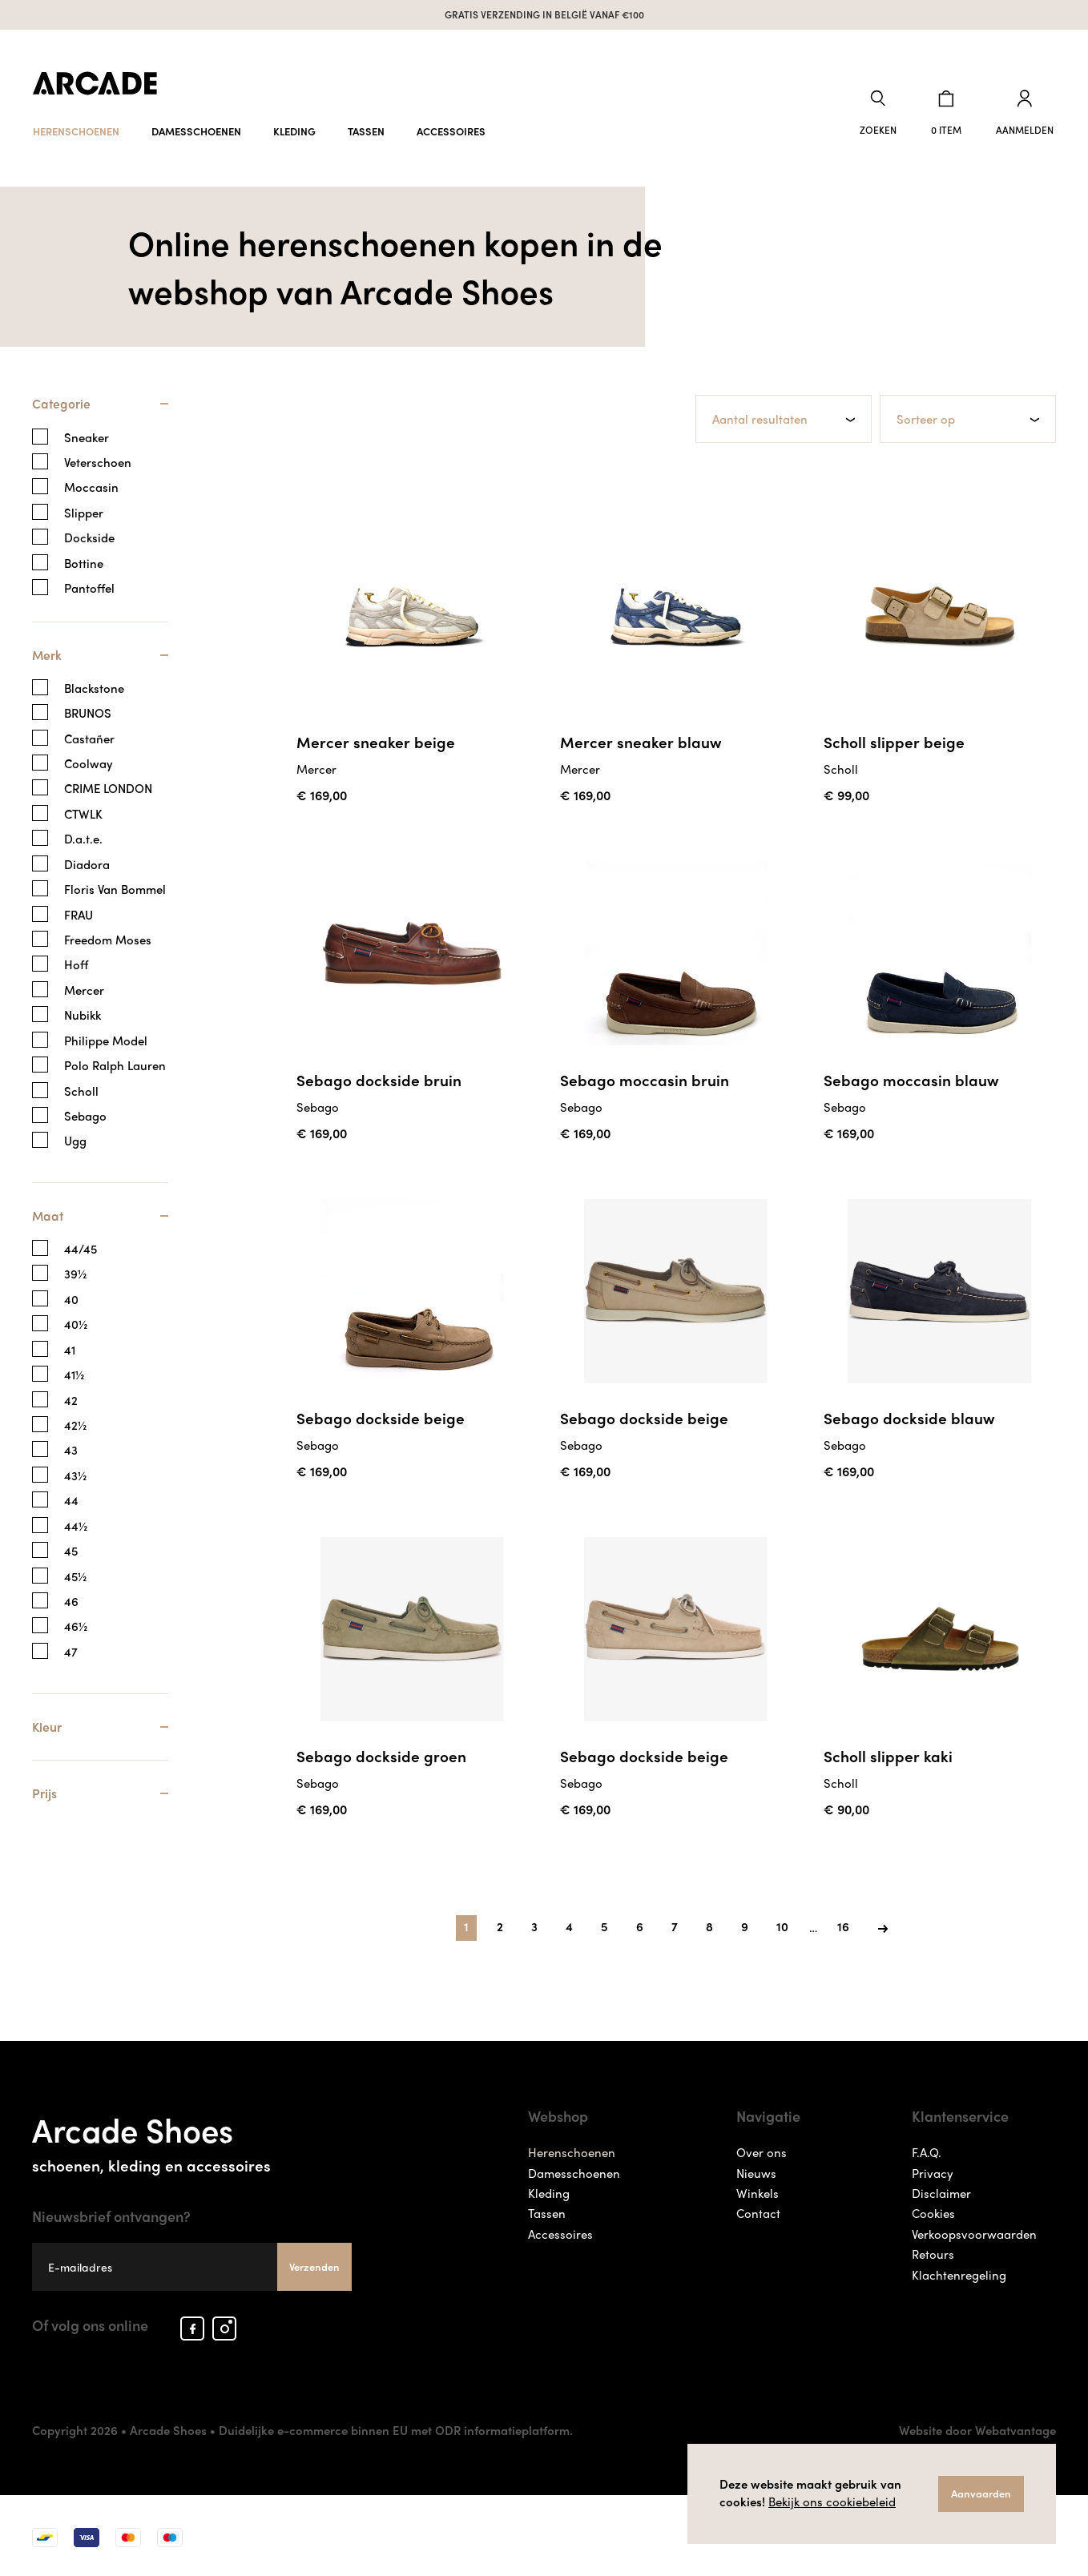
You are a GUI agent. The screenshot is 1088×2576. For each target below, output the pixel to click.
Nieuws (756, 2169)
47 (71, 1649)
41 (69, 1347)
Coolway (88, 761)
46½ (75, 1624)
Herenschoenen (76, 126)
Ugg (75, 1138)
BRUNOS (87, 710)
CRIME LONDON (108, 786)
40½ (75, 1322)
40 (71, 1297)
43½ (75, 1473)
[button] (884, 111)
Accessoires (451, 126)
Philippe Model (105, 1038)
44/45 (80, 1247)
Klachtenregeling (959, 2271)
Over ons (761, 2149)
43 (71, 1448)
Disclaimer (941, 2190)
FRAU (78, 912)
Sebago (85, 1113)
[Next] (883, 1924)
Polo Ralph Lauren (115, 1063)
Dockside (89, 535)
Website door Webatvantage (977, 2427)
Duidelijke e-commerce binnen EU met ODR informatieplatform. (396, 2427)
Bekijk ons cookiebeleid (832, 2501)
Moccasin (91, 485)
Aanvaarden (981, 2493)
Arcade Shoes (192, 2136)
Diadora (87, 862)
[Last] (843, 1924)
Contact (758, 2210)
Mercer (84, 988)
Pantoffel (89, 585)
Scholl (81, 1089)
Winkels (757, 2190)
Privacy (932, 2169)
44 (71, 1499)
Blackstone (94, 686)
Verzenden (314, 2262)
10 (782, 1923)
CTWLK (83, 811)
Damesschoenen (196, 126)
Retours (933, 2251)
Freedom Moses (107, 937)
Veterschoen (97, 459)
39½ (75, 1272)
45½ (75, 1574)
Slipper (83, 509)
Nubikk (82, 1012)
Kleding (294, 126)
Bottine (83, 560)
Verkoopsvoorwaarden (974, 2231)
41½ (74, 1373)
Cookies (933, 2210)
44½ (75, 1523)
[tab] (100, 409)
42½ (75, 1423)
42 (71, 1398)
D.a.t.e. (83, 836)
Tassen (366, 126)
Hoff (76, 962)
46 (71, 1600)
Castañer (89, 736)
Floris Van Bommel (115, 887)
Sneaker (86, 434)
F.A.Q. (926, 2149)
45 (71, 1549)
